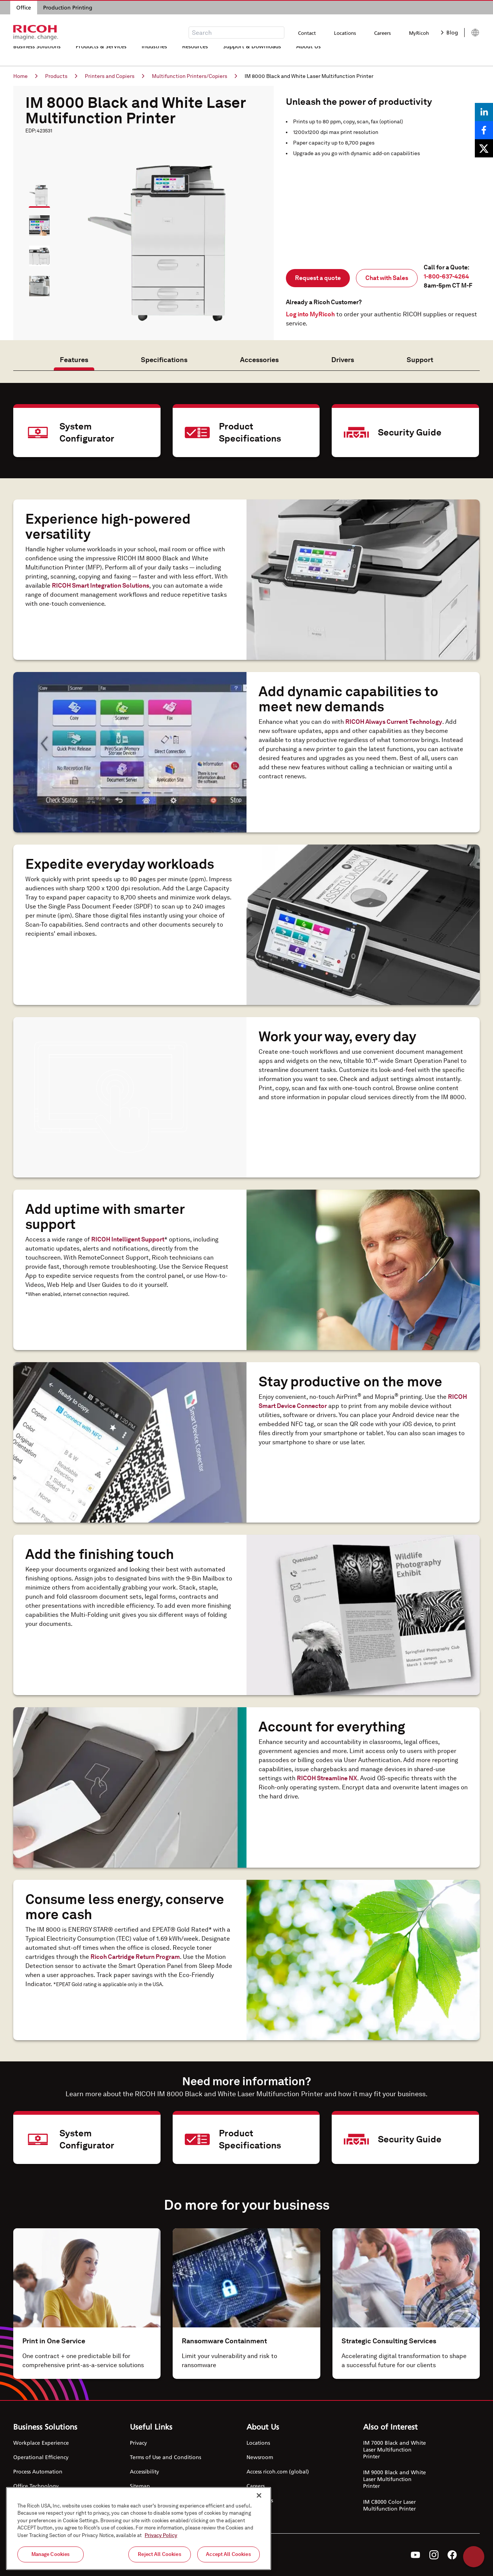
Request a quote (318, 278)
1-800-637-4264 (446, 276)
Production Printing (67, 7)
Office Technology (36, 2486)
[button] (36, 191)
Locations (345, 33)
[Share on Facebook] (484, 130)
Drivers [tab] (342, 360)
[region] (138, 2528)
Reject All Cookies (159, 2554)
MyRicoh (419, 33)
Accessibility (144, 2471)
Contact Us (259, 2500)
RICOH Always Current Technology (393, 721)
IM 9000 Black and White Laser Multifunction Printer (394, 2479)
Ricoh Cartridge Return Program (135, 1956)
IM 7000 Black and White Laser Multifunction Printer (394, 2449)
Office (23, 7)
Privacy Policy (161, 2535)
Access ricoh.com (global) (277, 2471)
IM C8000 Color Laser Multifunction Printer (389, 2505)
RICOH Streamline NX (327, 1778)
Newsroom (259, 2457)
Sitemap (140, 2486)
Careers (382, 33)
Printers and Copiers (114, 76)
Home (25, 76)
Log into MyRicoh (310, 314)
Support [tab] (420, 360)
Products (61, 76)
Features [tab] (74, 360)
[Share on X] (484, 148)
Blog (449, 32)
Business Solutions (37, 54)
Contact (307, 33)
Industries (154, 54)
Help (473, 2556)
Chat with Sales (386, 278)
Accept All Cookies (228, 2554)
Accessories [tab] (259, 360)
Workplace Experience (41, 2442)
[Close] (259, 2495)
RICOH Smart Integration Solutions (100, 585)
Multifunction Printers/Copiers (194, 76)
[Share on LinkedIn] (484, 112)
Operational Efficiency (41, 2457)
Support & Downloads (252, 54)
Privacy (138, 2442)
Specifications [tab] (164, 360)
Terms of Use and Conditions (165, 2457)
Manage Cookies (50, 2554)
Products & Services (101, 54)
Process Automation (37, 2471)
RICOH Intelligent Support (127, 1239)
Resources (195, 54)
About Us (308, 54)
